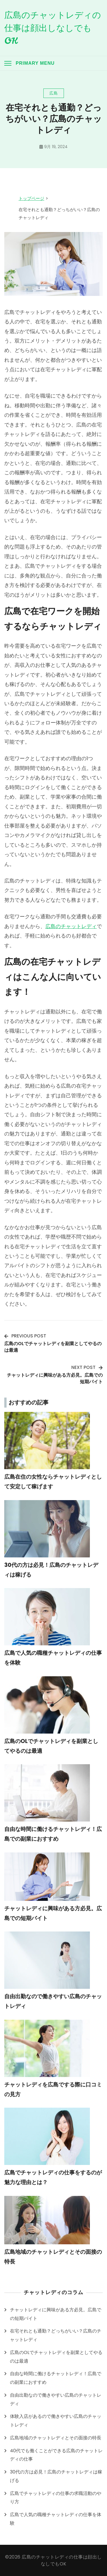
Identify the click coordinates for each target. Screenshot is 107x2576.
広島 (53, 93)
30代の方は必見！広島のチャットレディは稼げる (56, 2476)
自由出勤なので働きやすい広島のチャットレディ (55, 2399)
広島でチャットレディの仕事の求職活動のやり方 (55, 2497)
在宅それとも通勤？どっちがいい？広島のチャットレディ (55, 2335)
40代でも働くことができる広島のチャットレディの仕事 (56, 2455)
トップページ (31, 198)
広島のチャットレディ (71, 926)
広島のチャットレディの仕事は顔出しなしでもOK (52, 27)
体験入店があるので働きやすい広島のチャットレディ (55, 2420)
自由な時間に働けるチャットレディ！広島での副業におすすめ (55, 2378)
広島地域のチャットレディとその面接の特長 (55, 2437)
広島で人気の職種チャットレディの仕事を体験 (55, 2518)
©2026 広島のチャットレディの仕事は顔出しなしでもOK (53, 2560)
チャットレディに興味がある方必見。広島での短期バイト (55, 2314)
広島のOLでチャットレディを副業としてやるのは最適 (56, 2356)
